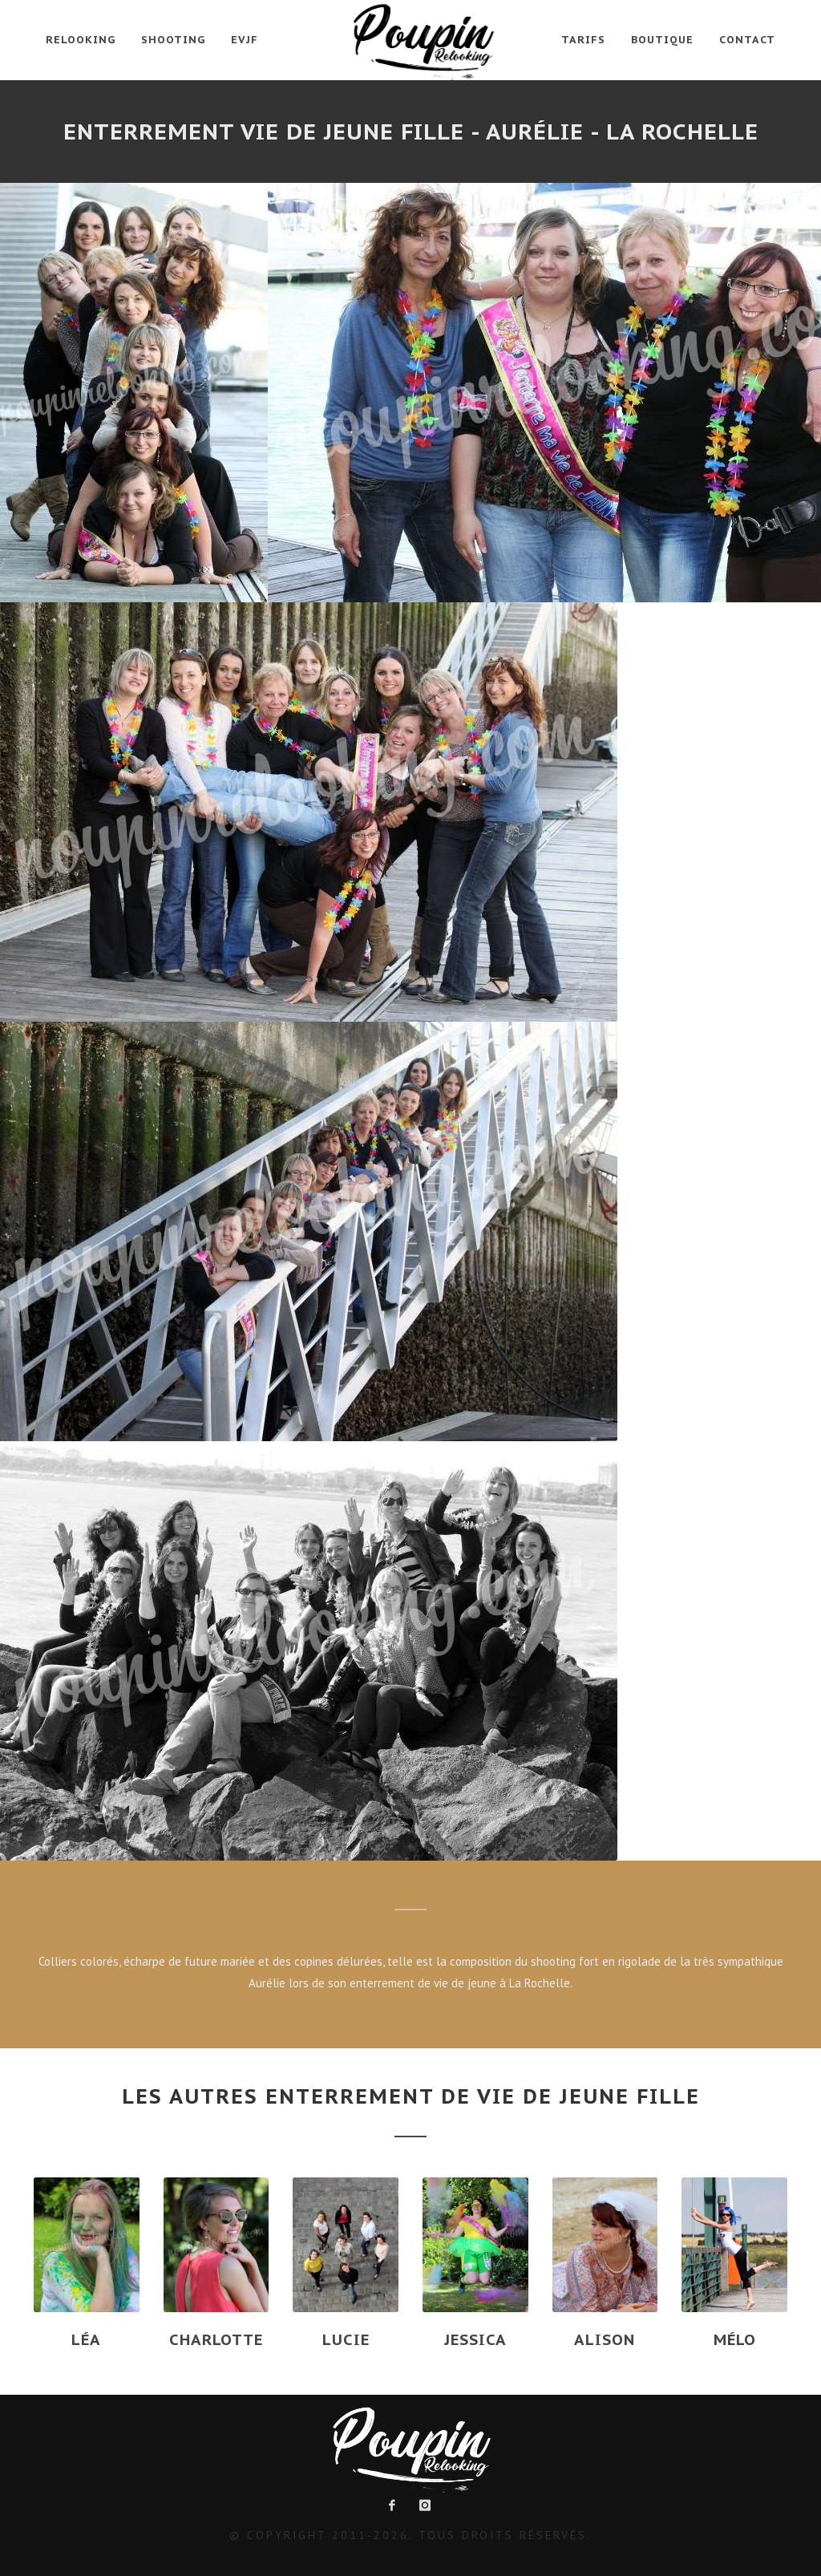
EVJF (244, 40)
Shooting (173, 40)
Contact (747, 40)
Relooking (80, 40)
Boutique (662, 40)
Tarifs (583, 40)
